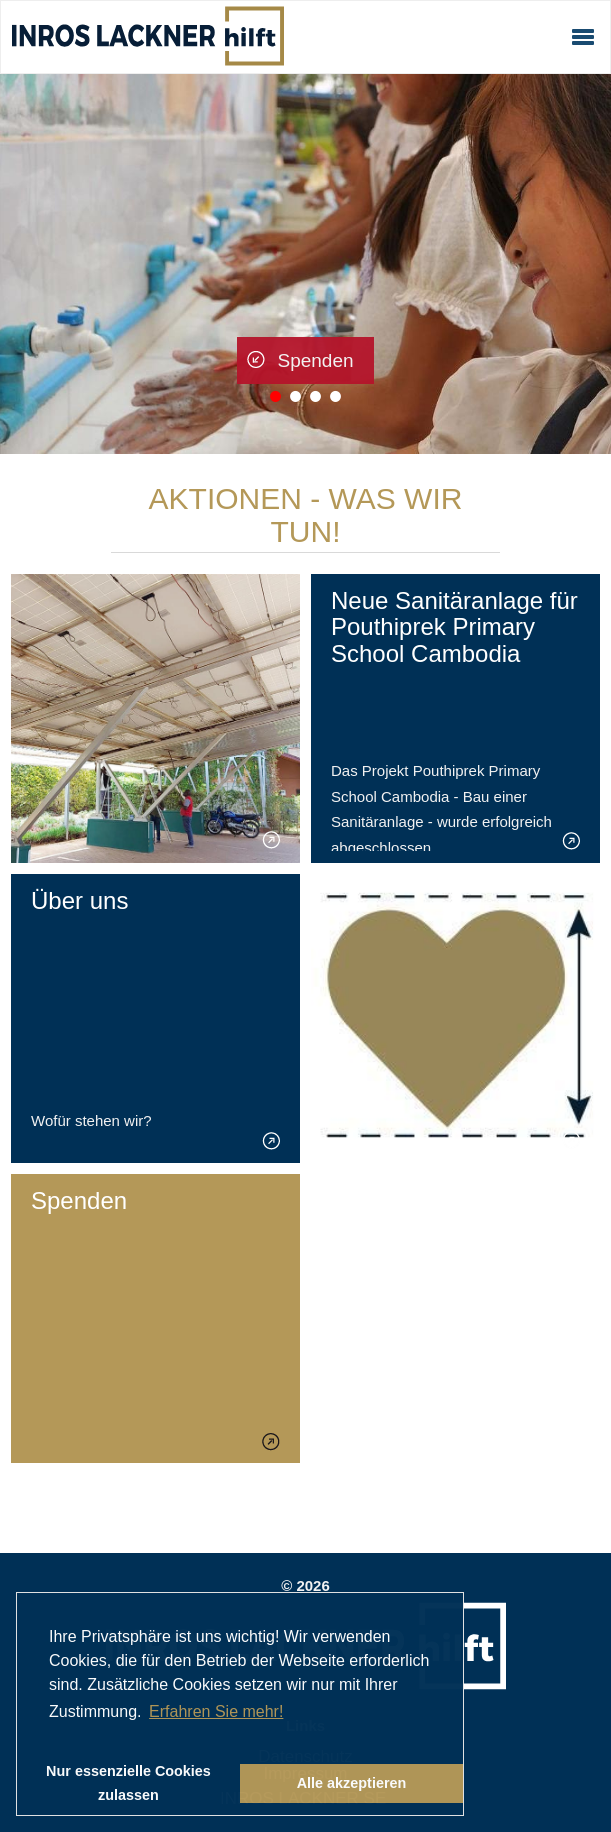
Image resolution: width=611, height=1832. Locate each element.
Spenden (315, 360)
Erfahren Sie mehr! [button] (216, 1711)
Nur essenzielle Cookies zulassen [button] (128, 1783)
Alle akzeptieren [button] (352, 1783)
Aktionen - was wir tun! (306, 515)
